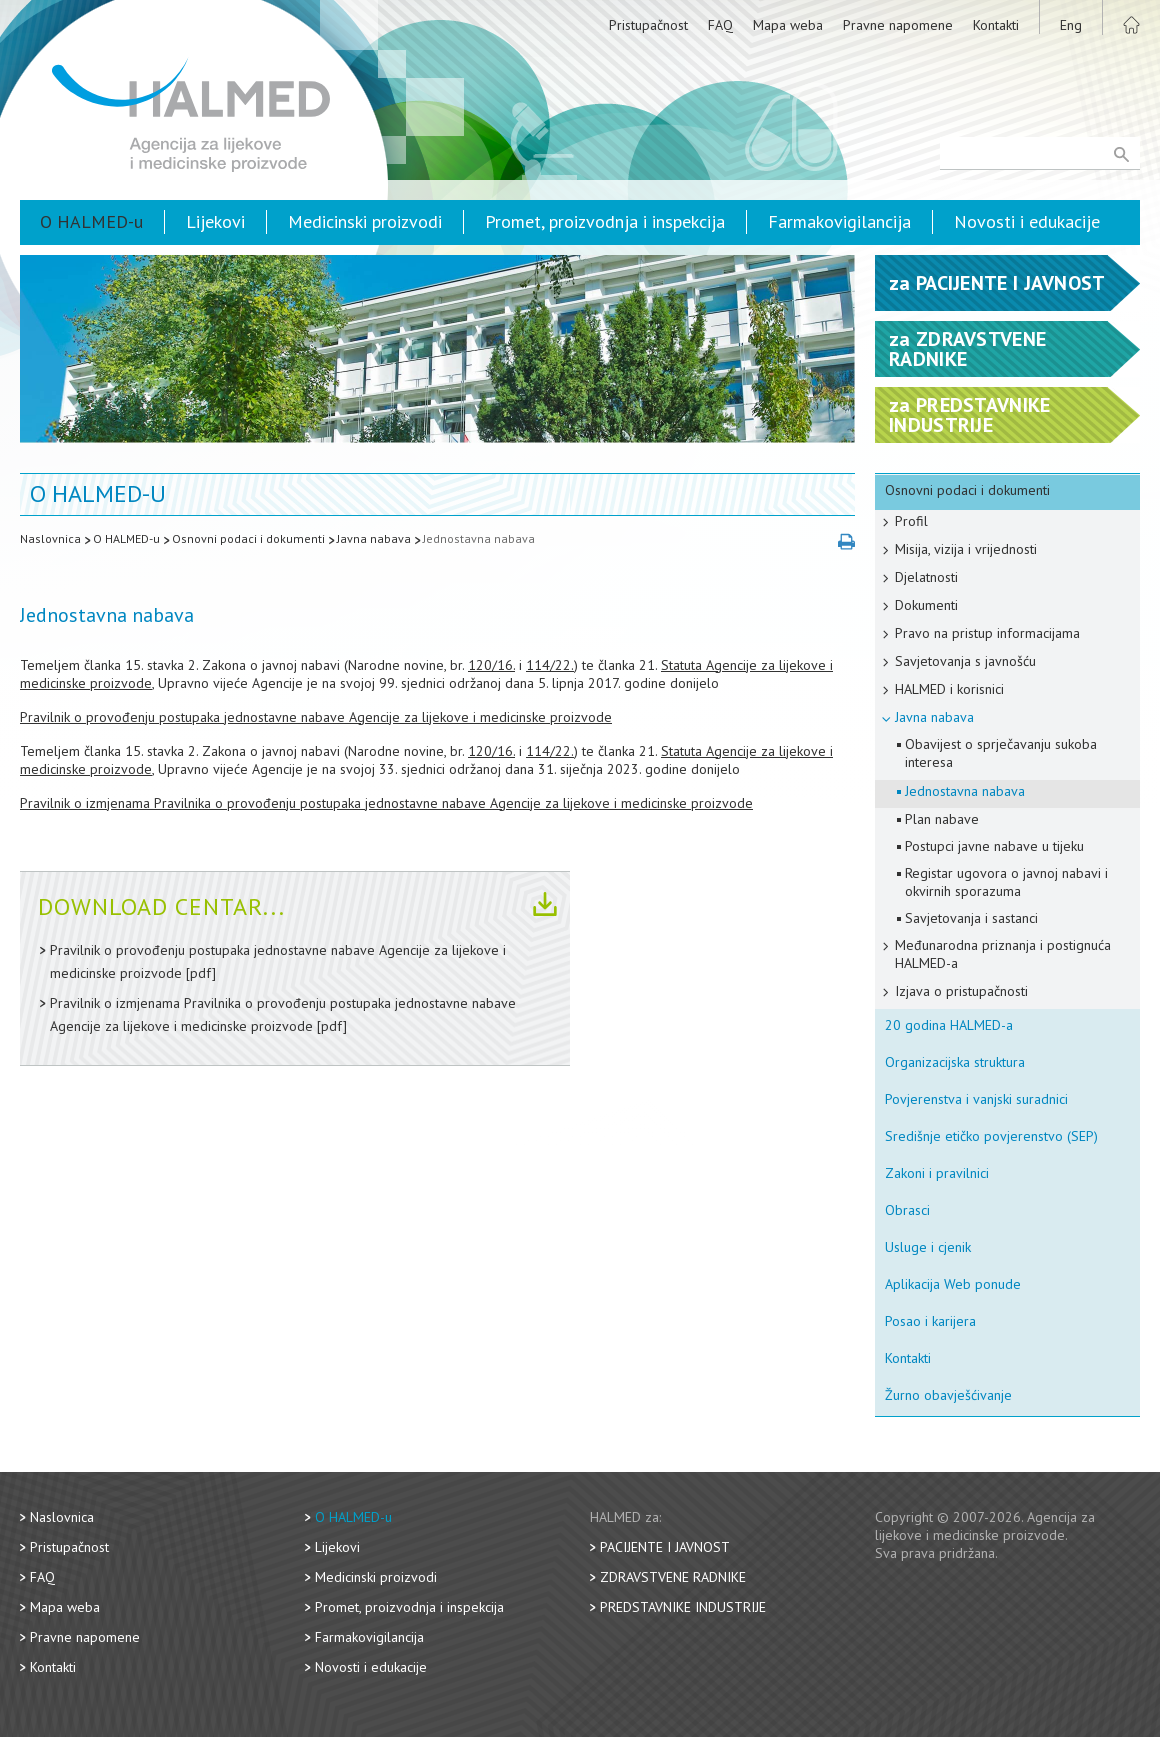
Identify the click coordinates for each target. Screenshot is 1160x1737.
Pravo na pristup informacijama (987, 633)
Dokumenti (926, 605)
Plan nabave (942, 819)
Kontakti (996, 25)
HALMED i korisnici (949, 689)
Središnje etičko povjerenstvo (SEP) (991, 1136)
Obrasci (907, 1210)
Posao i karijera (930, 1321)
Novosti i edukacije (1027, 221)
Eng (1071, 25)
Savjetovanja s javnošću (965, 661)
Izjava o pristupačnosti (961, 991)
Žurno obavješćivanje (948, 1395)
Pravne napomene (898, 25)
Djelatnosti (926, 577)
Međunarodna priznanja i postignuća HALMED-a (1003, 954)
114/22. (550, 665)
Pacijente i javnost (665, 1547)
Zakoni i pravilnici (937, 1173)
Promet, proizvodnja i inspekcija (605, 221)
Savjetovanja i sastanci (971, 918)
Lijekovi (215, 221)
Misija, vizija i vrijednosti (966, 549)
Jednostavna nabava (479, 538)
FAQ (720, 25)
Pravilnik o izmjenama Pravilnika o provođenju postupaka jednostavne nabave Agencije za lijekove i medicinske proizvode (386, 803)
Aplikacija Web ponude (953, 1284)
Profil (911, 521)
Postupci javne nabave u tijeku (994, 846)
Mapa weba (788, 25)
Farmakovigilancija (839, 221)
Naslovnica (50, 538)
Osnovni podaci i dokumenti (248, 538)
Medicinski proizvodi (365, 221)
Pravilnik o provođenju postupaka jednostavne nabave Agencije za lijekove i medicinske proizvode (316, 717)
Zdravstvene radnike (673, 1577)
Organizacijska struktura (955, 1062)
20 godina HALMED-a (949, 1025)
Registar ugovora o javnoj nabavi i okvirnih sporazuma (1006, 882)
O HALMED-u (91, 221)
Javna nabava (374, 538)
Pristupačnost (648, 25)
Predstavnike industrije (683, 1607)
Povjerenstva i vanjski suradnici (976, 1099)
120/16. (491, 665)
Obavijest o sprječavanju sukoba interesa (1001, 753)
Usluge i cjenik (928, 1247)
